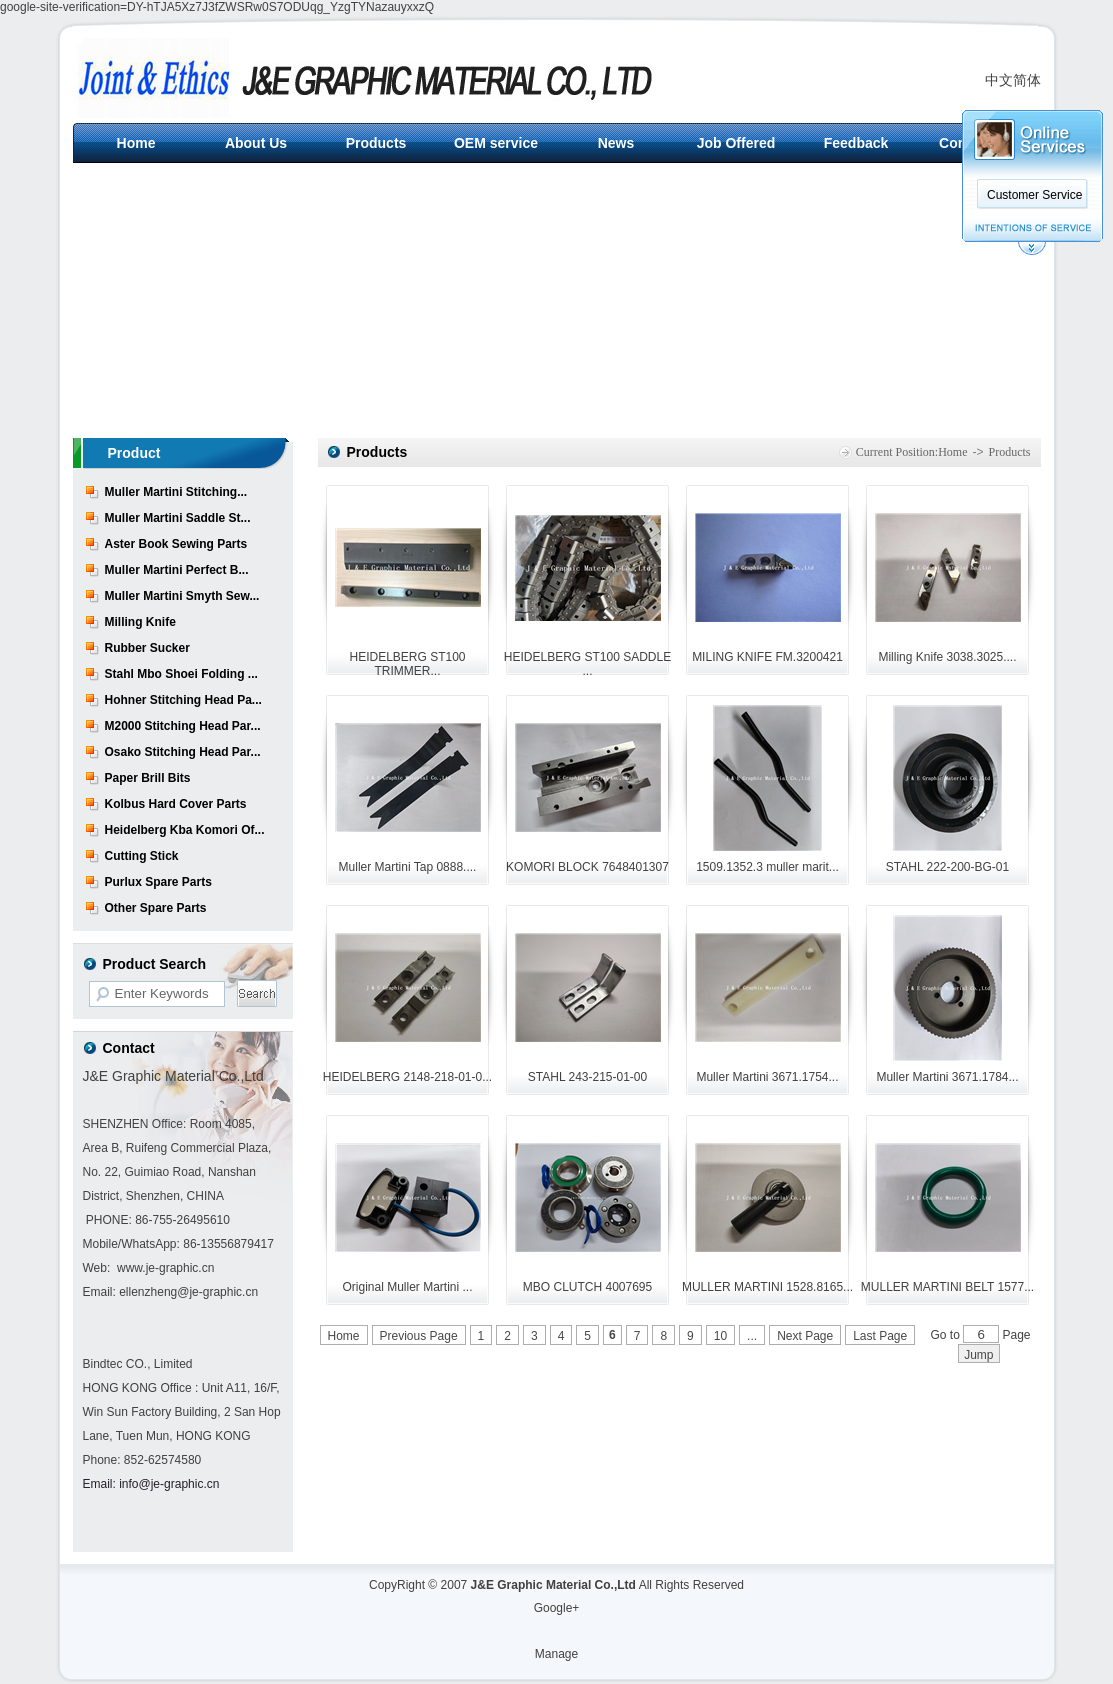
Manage (556, 1654)
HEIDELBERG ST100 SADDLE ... (587, 664)
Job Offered (736, 143)
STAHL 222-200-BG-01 (947, 867)
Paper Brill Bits (148, 778)
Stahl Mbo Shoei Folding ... (181, 674)
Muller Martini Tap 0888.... (408, 867)
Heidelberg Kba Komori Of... (185, 830)
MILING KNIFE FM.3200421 (767, 657)
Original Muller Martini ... (407, 1287)
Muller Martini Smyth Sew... (182, 596)
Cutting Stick (142, 856)
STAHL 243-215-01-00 (587, 1077)
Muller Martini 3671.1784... (947, 1077)
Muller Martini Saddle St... (178, 518)
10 (720, 1336)
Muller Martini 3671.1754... (767, 1077)
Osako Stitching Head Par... (183, 752)
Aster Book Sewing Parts (176, 544)
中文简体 (1013, 80)
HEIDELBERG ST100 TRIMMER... (407, 664)
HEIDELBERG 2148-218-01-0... (407, 1077)
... (752, 1336)
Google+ (557, 1608)
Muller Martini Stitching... (176, 492)
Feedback (856, 143)
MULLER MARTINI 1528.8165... (767, 1287)
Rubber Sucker (147, 648)
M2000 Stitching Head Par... (183, 726)
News (616, 143)
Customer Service (1034, 195)
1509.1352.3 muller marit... (767, 867)
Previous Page (419, 1336)
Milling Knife (140, 622)
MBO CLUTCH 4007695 (587, 1287)
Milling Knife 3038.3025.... (947, 657)
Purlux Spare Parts (158, 882)
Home (136, 143)
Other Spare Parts (156, 908)
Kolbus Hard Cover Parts (176, 804)
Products (376, 143)
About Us (256, 143)
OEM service (496, 143)
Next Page (805, 1336)
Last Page (880, 1336)
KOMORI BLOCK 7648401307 (587, 867)
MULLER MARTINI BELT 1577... (947, 1287)
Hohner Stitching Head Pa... (183, 700)
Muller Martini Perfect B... (177, 570)
